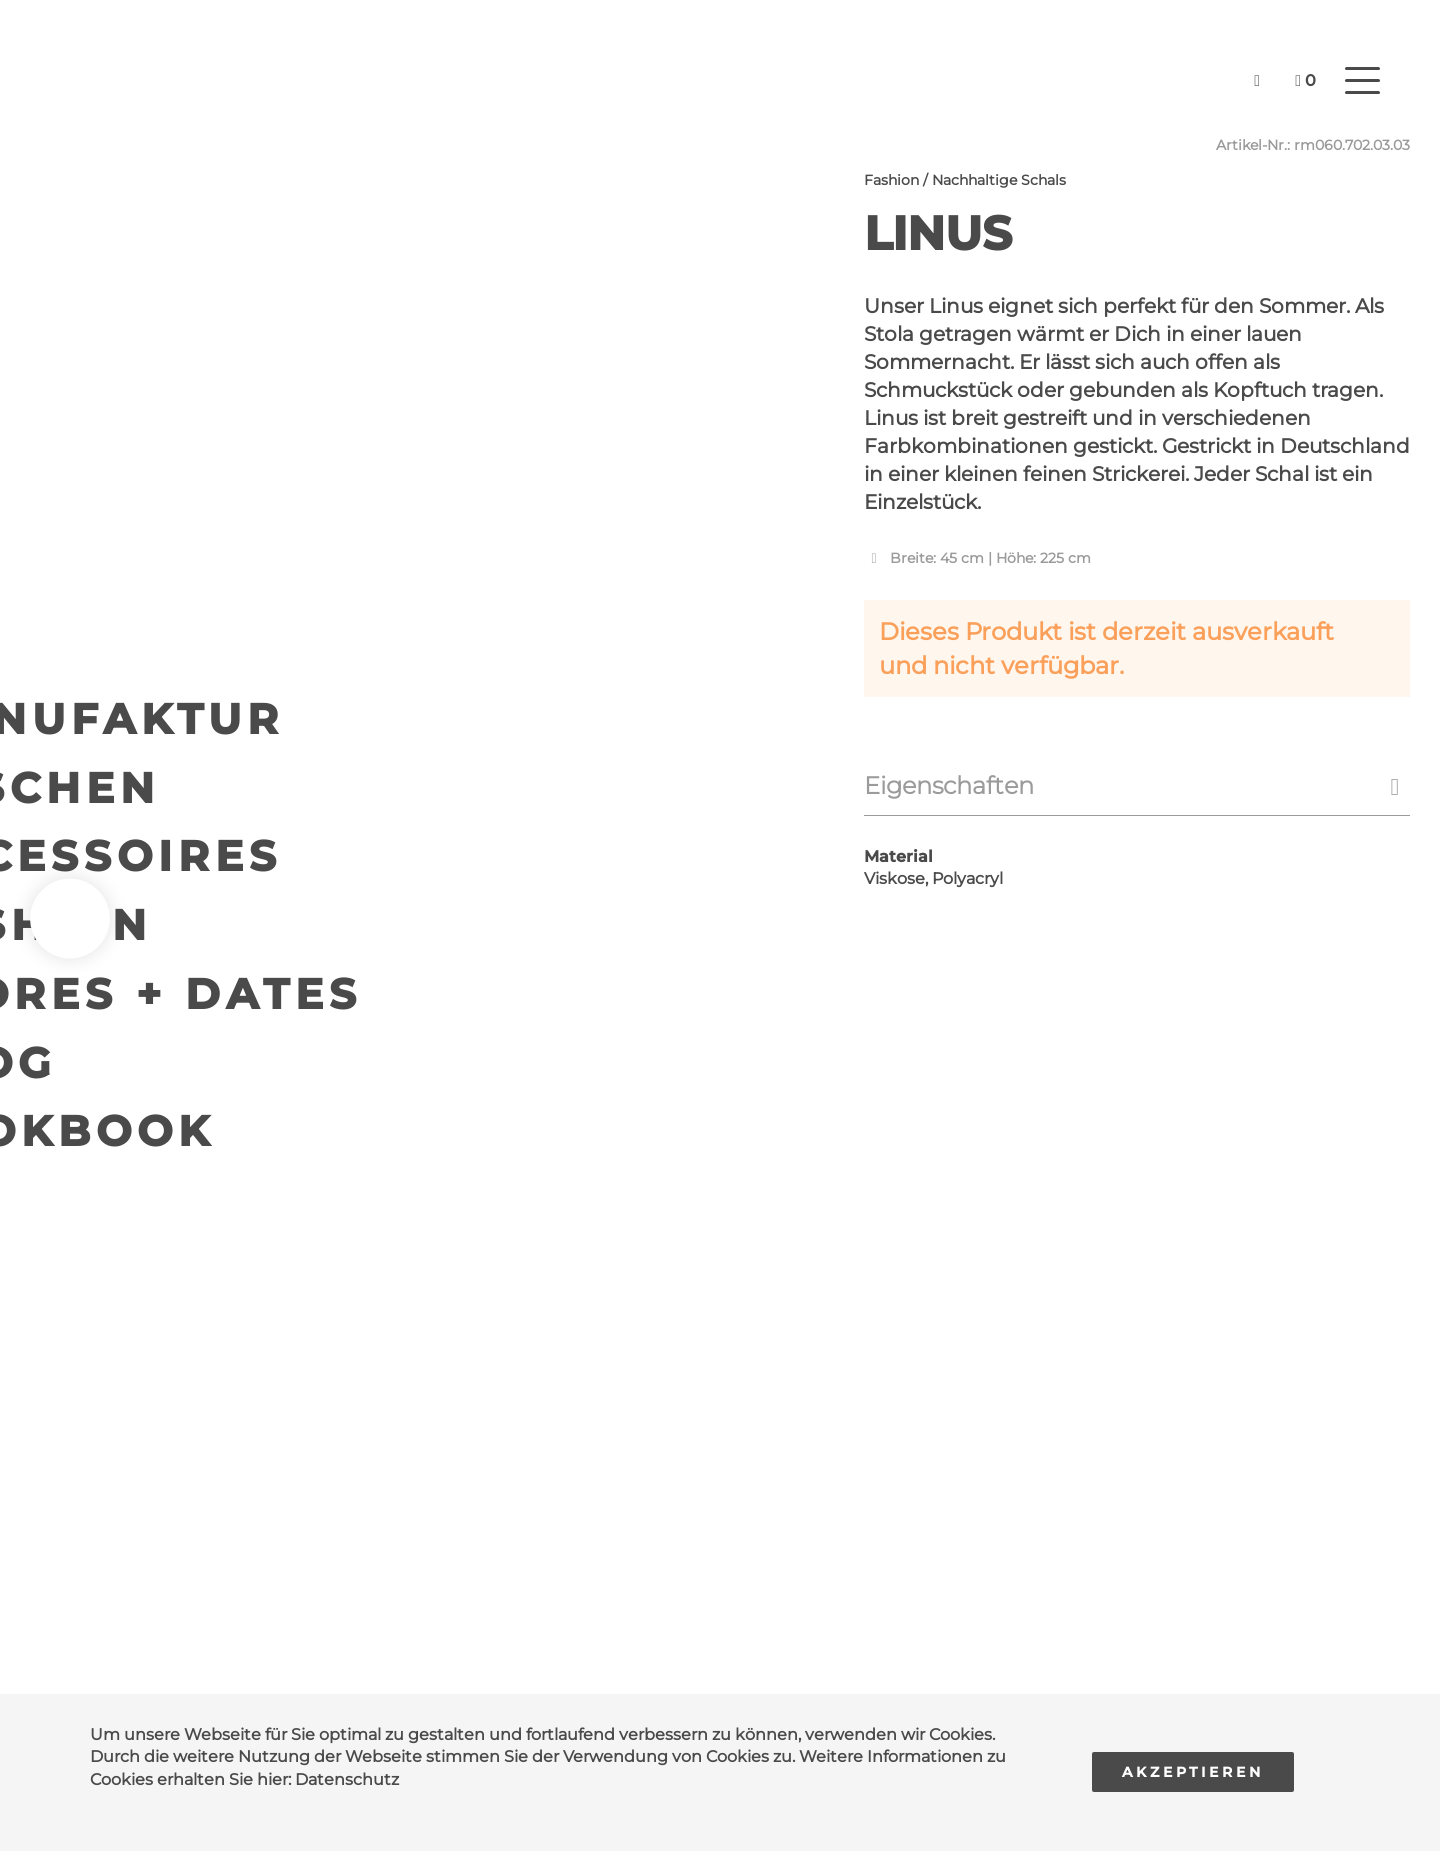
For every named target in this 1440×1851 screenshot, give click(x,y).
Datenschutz (347, 1779)
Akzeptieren (1193, 1772)
